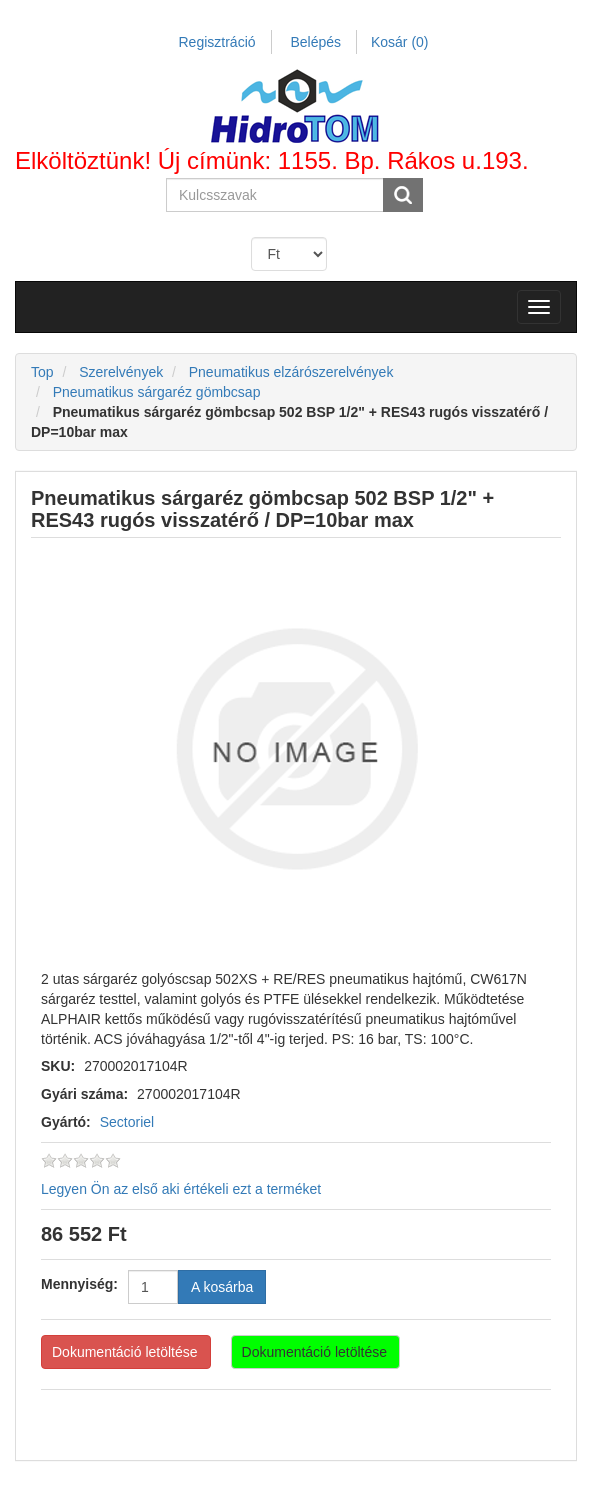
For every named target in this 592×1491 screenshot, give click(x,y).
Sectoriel (127, 1122)
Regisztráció (217, 42)
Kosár (400, 42)
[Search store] (276, 195)
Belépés (315, 42)
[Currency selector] (289, 254)
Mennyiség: (79, 1284)
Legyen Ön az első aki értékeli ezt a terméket (181, 1189)
